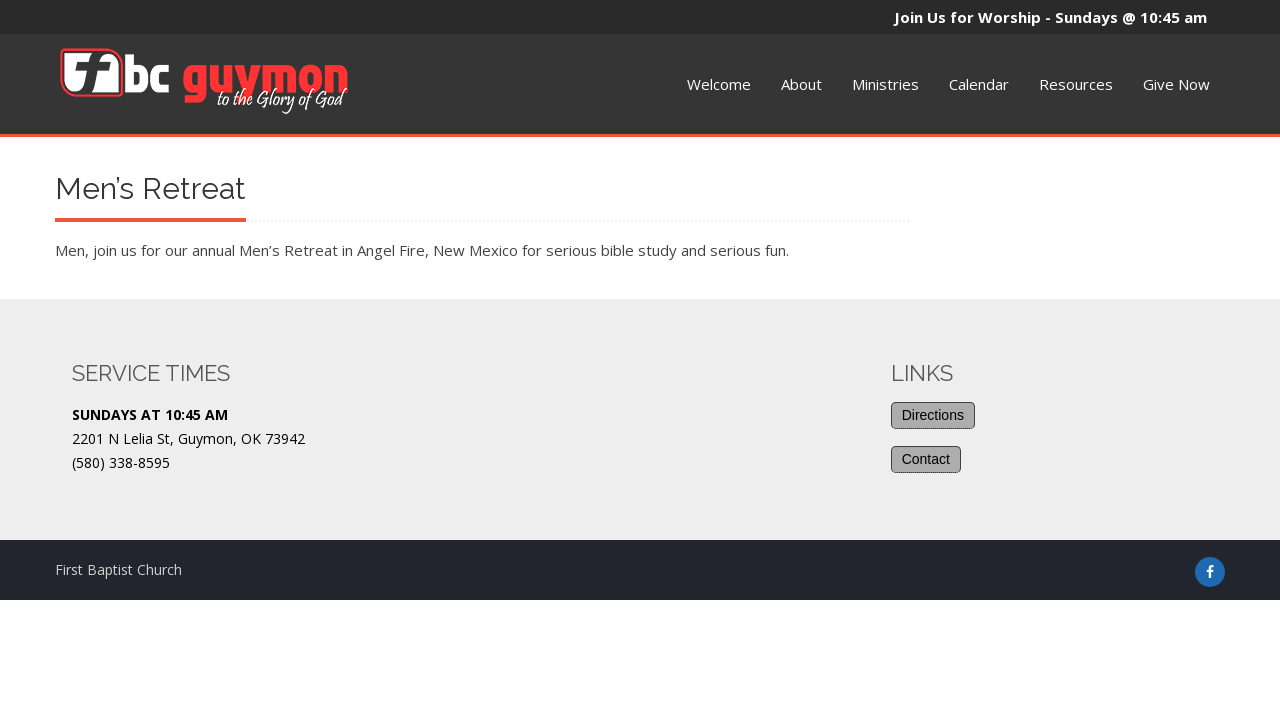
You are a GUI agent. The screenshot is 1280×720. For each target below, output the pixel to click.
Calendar (979, 84)
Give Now (1176, 84)
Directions (933, 415)
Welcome (719, 84)
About (801, 84)
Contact (926, 459)
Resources (1076, 84)
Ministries (885, 84)
